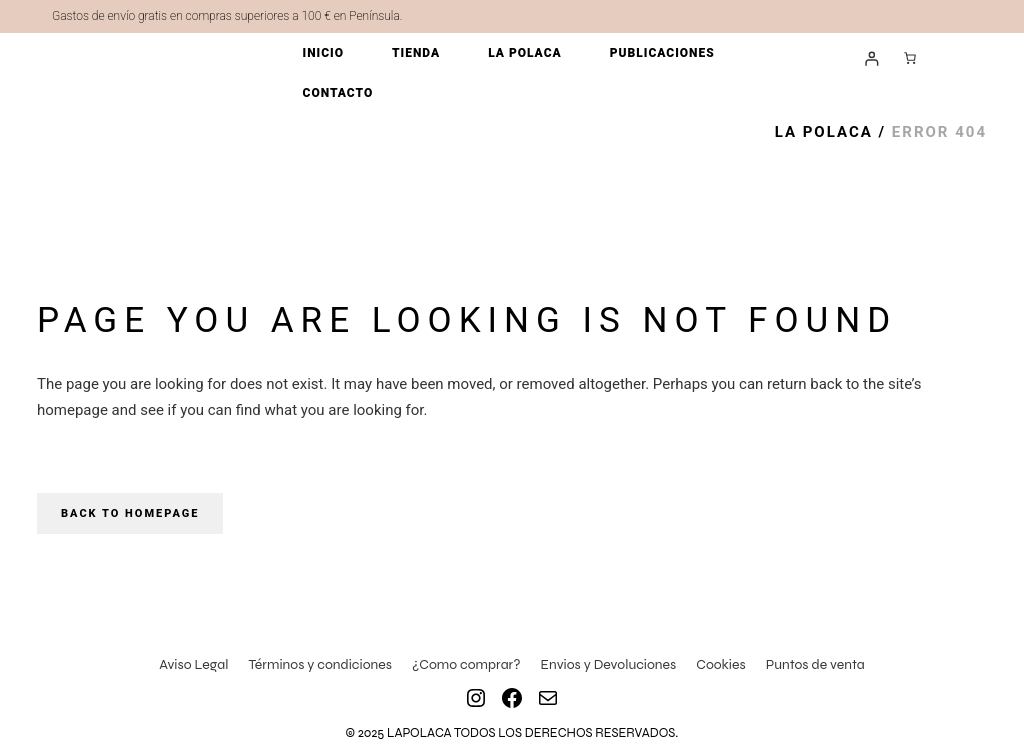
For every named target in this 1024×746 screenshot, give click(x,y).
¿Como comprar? (466, 664)
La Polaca (824, 132)
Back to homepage (130, 513)
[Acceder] (871, 58)
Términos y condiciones (320, 664)
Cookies (720, 664)
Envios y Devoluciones (609, 664)
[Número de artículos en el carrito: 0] (910, 58)
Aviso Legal (193, 664)
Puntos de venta (815, 664)
